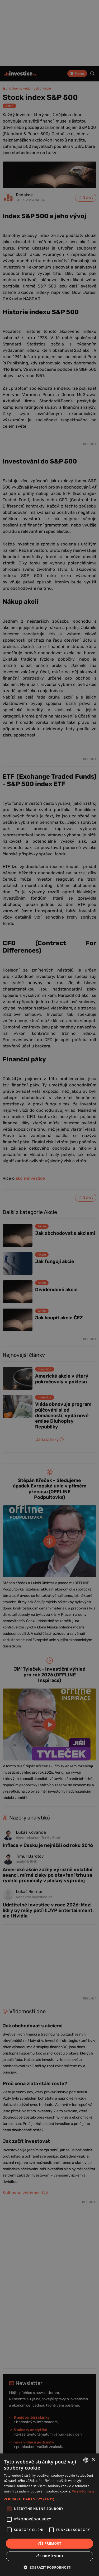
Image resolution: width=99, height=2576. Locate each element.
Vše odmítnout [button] (49, 2556)
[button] (49, 2499)
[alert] (49, 1288)
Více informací (83, 2491)
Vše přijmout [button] (49, 2543)
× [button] (93, 2460)
